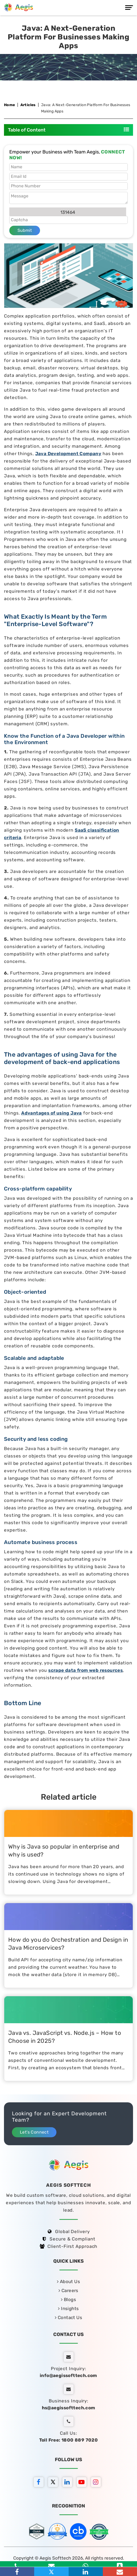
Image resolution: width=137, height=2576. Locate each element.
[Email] (120, 2571)
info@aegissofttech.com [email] (68, 2375)
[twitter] (54, 2482)
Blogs (68, 2299)
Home (9, 105)
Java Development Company (68, 453)
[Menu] (129, 7)
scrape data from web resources (85, 1670)
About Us (68, 2281)
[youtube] (83, 2482)
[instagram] (97, 2482)
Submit (24, 230)
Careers (68, 2290)
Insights (68, 2308)
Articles (28, 105)
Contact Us (68, 2317)
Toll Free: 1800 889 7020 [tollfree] (68, 2440)
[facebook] (40, 2482)
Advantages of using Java (51, 1113)
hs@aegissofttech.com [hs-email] (68, 2407)
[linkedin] (68, 2482)
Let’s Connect (34, 2132)
